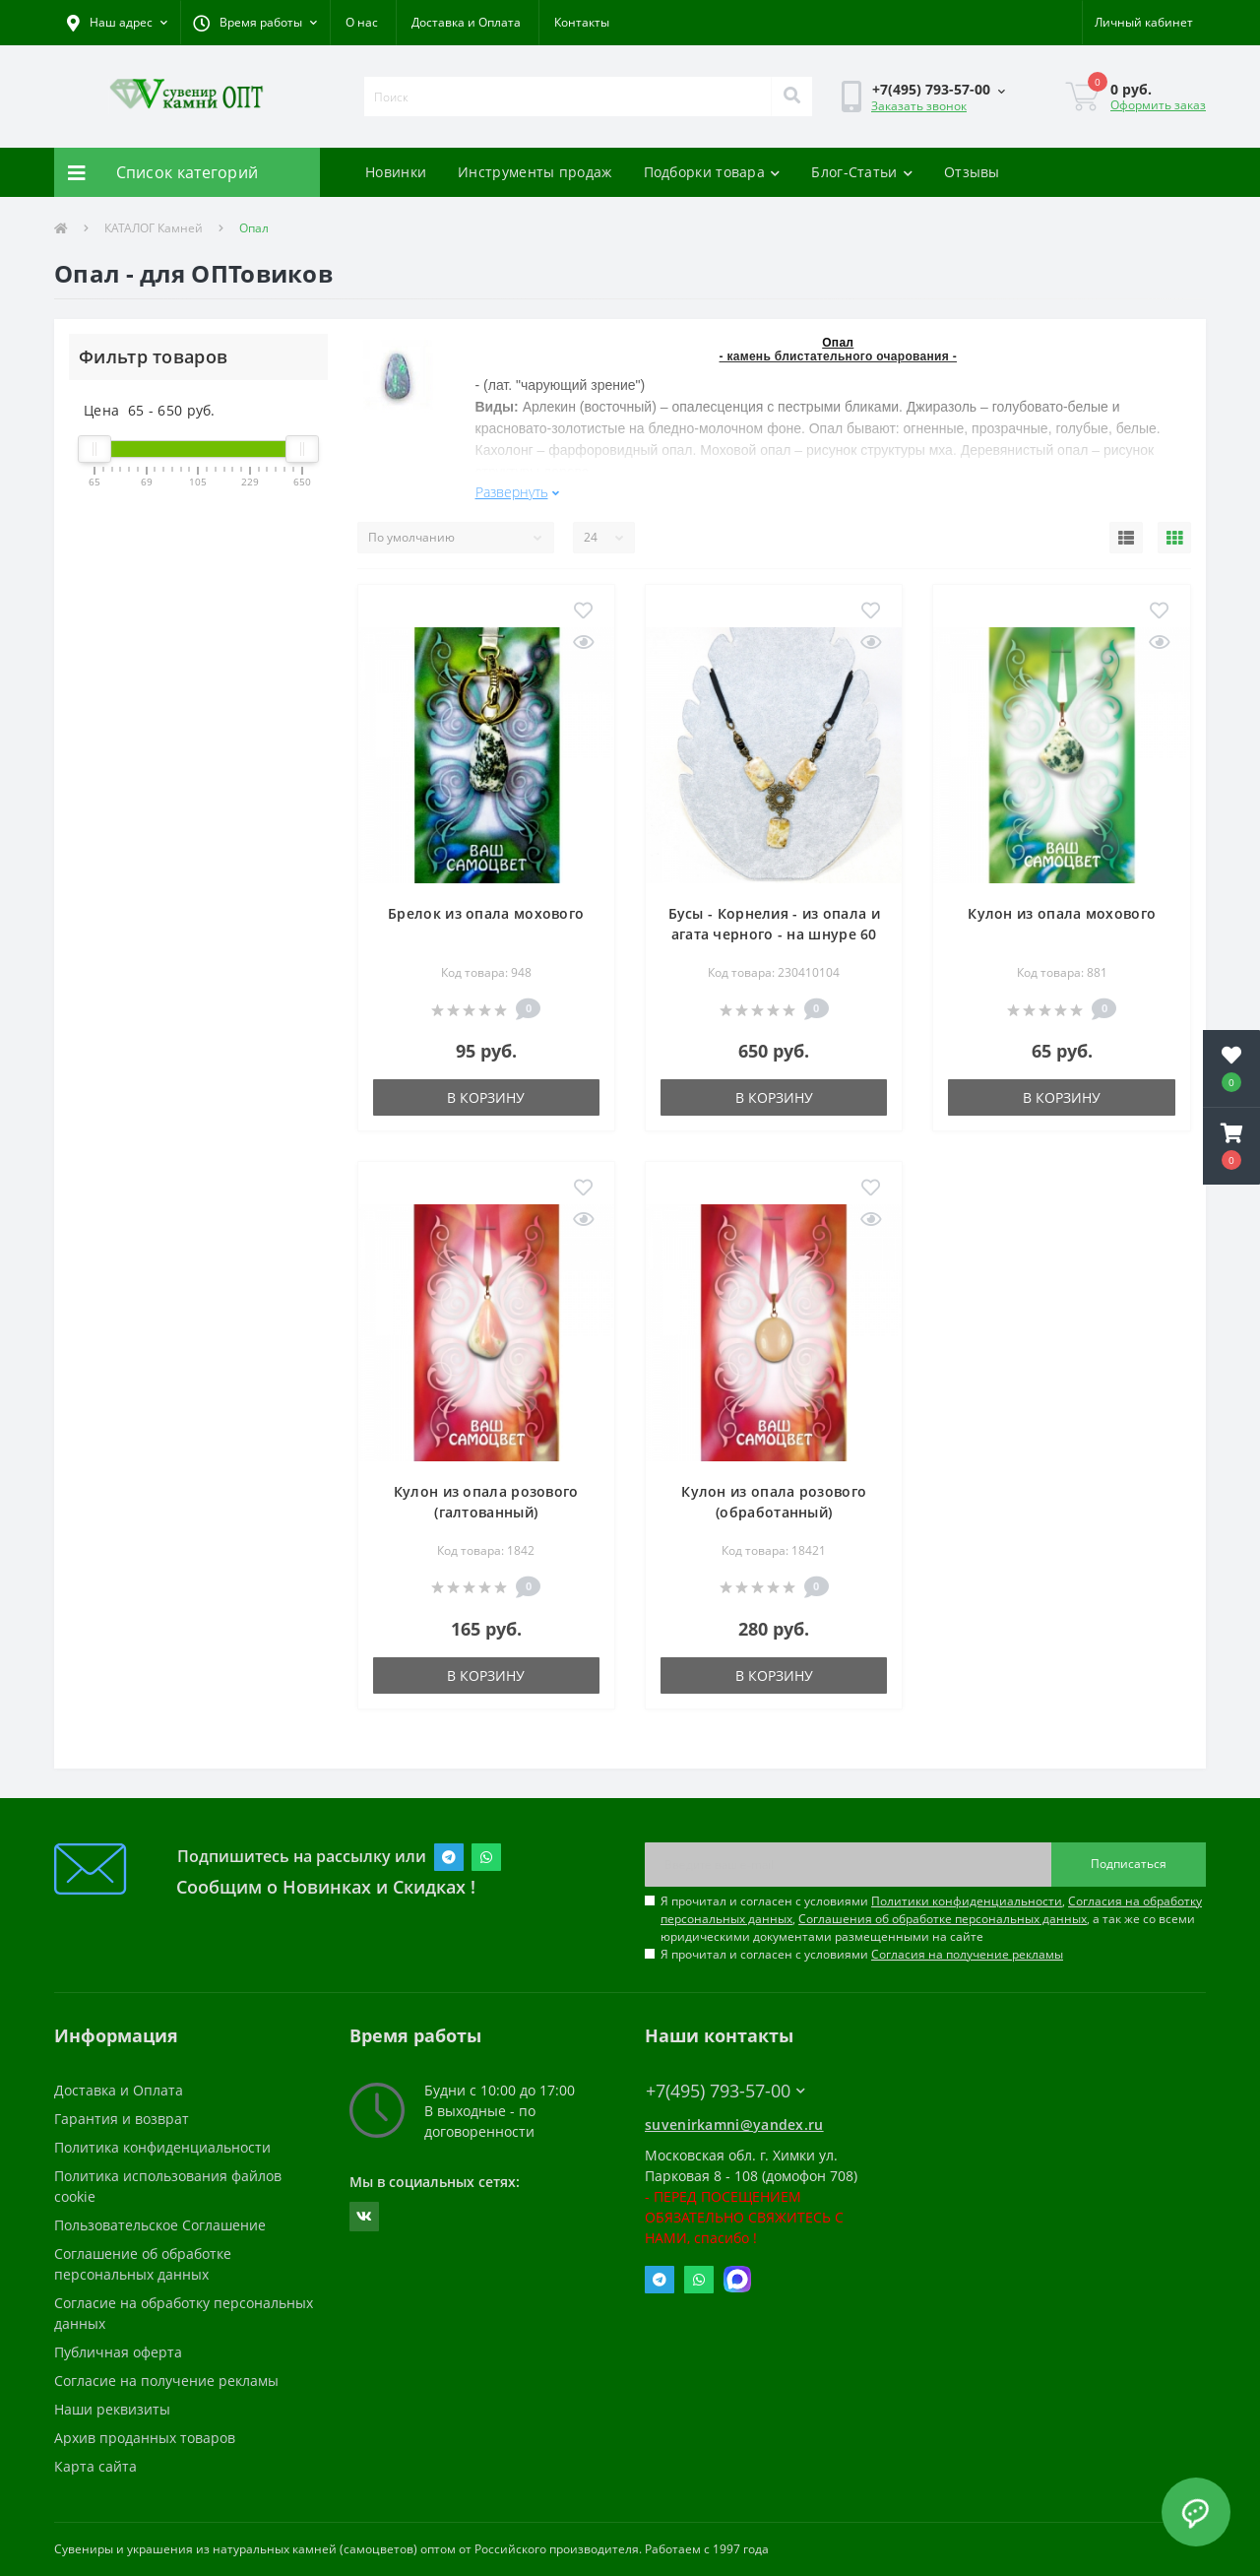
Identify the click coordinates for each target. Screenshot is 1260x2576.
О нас (362, 22)
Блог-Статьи (862, 171)
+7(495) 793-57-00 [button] (725, 2091)
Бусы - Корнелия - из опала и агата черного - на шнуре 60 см (774, 934)
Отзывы (972, 171)
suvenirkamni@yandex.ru (734, 2124)
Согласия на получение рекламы (967, 1954)
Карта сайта (95, 2466)
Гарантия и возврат (121, 2118)
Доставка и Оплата (466, 22)
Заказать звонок (919, 105)
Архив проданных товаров (144, 2437)
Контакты (581, 22)
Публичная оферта (118, 2352)
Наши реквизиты (112, 2409)
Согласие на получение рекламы (166, 2380)
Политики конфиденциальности (966, 1901)
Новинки (395, 171)
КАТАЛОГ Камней (153, 228)
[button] (255, 22)
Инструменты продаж (534, 171)
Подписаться (1128, 1863)
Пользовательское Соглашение (160, 2225)
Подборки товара (712, 171)
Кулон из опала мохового (1062, 913)
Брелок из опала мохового (486, 913)
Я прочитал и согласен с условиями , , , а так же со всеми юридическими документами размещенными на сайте (931, 1919)
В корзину (486, 1097)
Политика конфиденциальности (162, 2147)
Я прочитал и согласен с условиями (862, 1954)
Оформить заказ (1158, 105)
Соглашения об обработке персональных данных (942, 1918)
